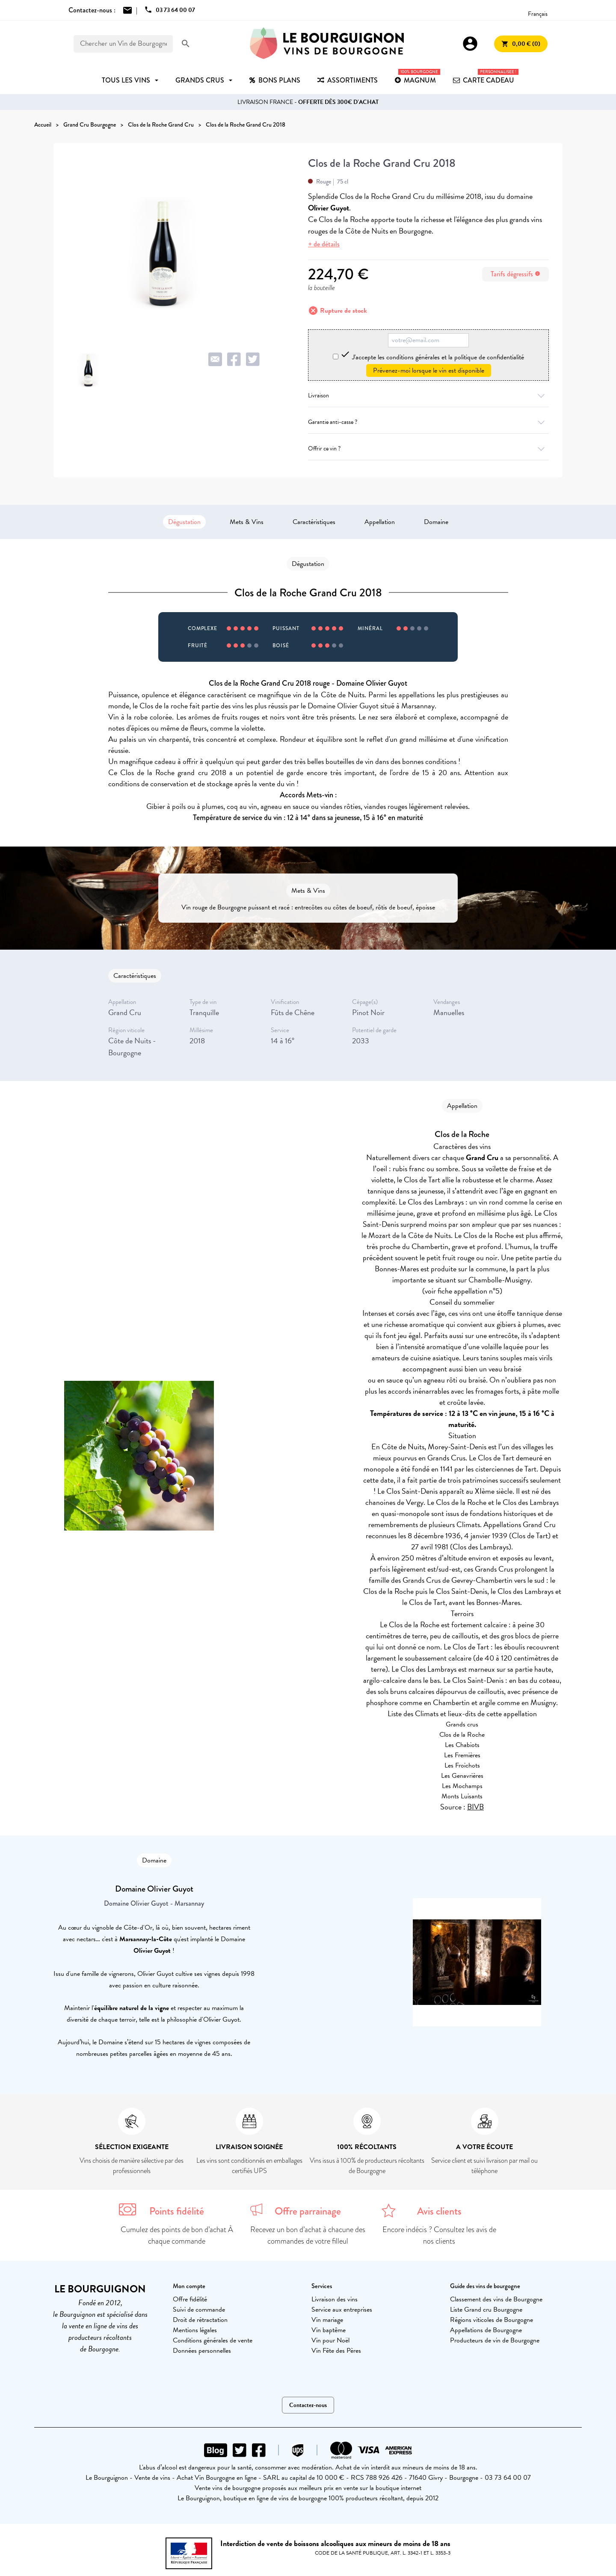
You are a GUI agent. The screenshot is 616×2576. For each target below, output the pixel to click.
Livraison (428, 395)
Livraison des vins (334, 2299)
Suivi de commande (199, 2309)
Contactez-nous (308, 2405)
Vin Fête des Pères (336, 2350)
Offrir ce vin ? (428, 448)
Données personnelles (202, 2350)
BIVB (475, 1806)
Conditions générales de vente (212, 2340)
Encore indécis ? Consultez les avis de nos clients (439, 2235)
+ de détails (324, 244)
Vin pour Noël (330, 2340)
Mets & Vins (247, 522)
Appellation (379, 522)
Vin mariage (327, 2320)
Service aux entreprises (341, 2309)
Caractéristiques (314, 522)
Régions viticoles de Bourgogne (491, 2320)
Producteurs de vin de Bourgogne (494, 2340)
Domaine (436, 522)
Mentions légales (195, 2330)
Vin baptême (328, 2330)
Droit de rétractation (200, 2320)
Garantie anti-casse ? (428, 421)
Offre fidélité (190, 2299)
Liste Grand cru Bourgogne (486, 2309)
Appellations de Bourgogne (486, 2330)
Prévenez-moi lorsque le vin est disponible (428, 370)
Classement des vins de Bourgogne (496, 2299)
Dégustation (184, 522)
